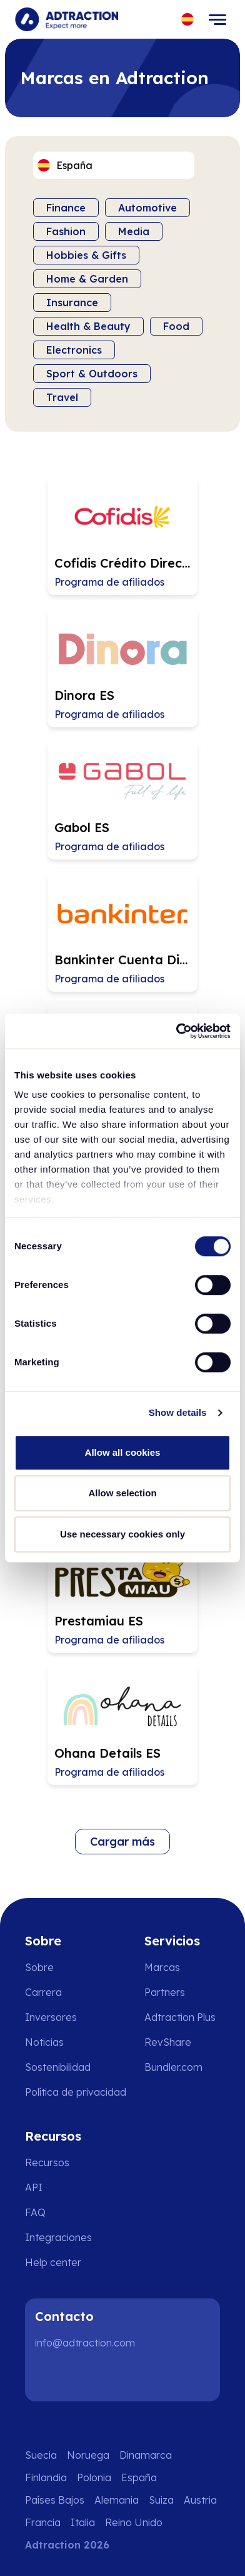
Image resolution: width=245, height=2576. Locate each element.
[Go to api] (62, 2187)
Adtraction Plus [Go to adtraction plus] (180, 2017)
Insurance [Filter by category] (72, 302)
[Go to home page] (66, 19)
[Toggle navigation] (217, 19)
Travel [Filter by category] (62, 397)
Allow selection (122, 1493)
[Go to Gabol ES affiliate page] (123, 799)
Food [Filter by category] (176, 326)
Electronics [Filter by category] (74, 350)
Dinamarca (145, 2455)
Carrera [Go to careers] (43, 1992)
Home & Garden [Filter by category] (87, 279)
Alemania (116, 2500)
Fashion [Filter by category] (66, 231)
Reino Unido (133, 2522)
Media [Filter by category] (133, 231)
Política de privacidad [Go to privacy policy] (75, 2092)
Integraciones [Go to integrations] (58, 2237)
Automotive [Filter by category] (147, 207)
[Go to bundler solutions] (182, 2067)
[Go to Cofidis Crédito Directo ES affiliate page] (123, 535)
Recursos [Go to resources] (47, 2162)
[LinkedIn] (50, 2376)
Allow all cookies (123, 1452)
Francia (43, 2522)
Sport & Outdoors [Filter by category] (92, 373)
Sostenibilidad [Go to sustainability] (58, 2067)
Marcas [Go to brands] (162, 1967)
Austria (200, 2500)
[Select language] (188, 19)
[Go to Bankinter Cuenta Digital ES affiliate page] (123, 932)
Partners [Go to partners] (164, 1992)
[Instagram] (90, 2376)
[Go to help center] (62, 2262)
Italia (83, 2522)
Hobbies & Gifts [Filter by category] (86, 255)
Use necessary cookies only (122, 1534)
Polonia (94, 2477)
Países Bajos (54, 2500)
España (139, 2477)
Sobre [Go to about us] (39, 1967)
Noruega (88, 2455)
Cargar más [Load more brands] (122, 1841)
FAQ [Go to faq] (35, 2212)
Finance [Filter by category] (66, 207)
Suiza (161, 2500)
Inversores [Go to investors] (51, 2017)
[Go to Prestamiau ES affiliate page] (123, 1593)
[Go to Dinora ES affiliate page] (123, 667)
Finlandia (46, 2477)
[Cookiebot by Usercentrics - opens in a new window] (176, 1031)
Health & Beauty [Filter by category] (88, 326)
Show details (178, 1412)
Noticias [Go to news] (44, 2042)
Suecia (41, 2455)
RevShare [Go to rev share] (167, 2042)
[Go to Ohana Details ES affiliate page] (123, 1725)
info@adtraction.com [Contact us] (85, 2342)
